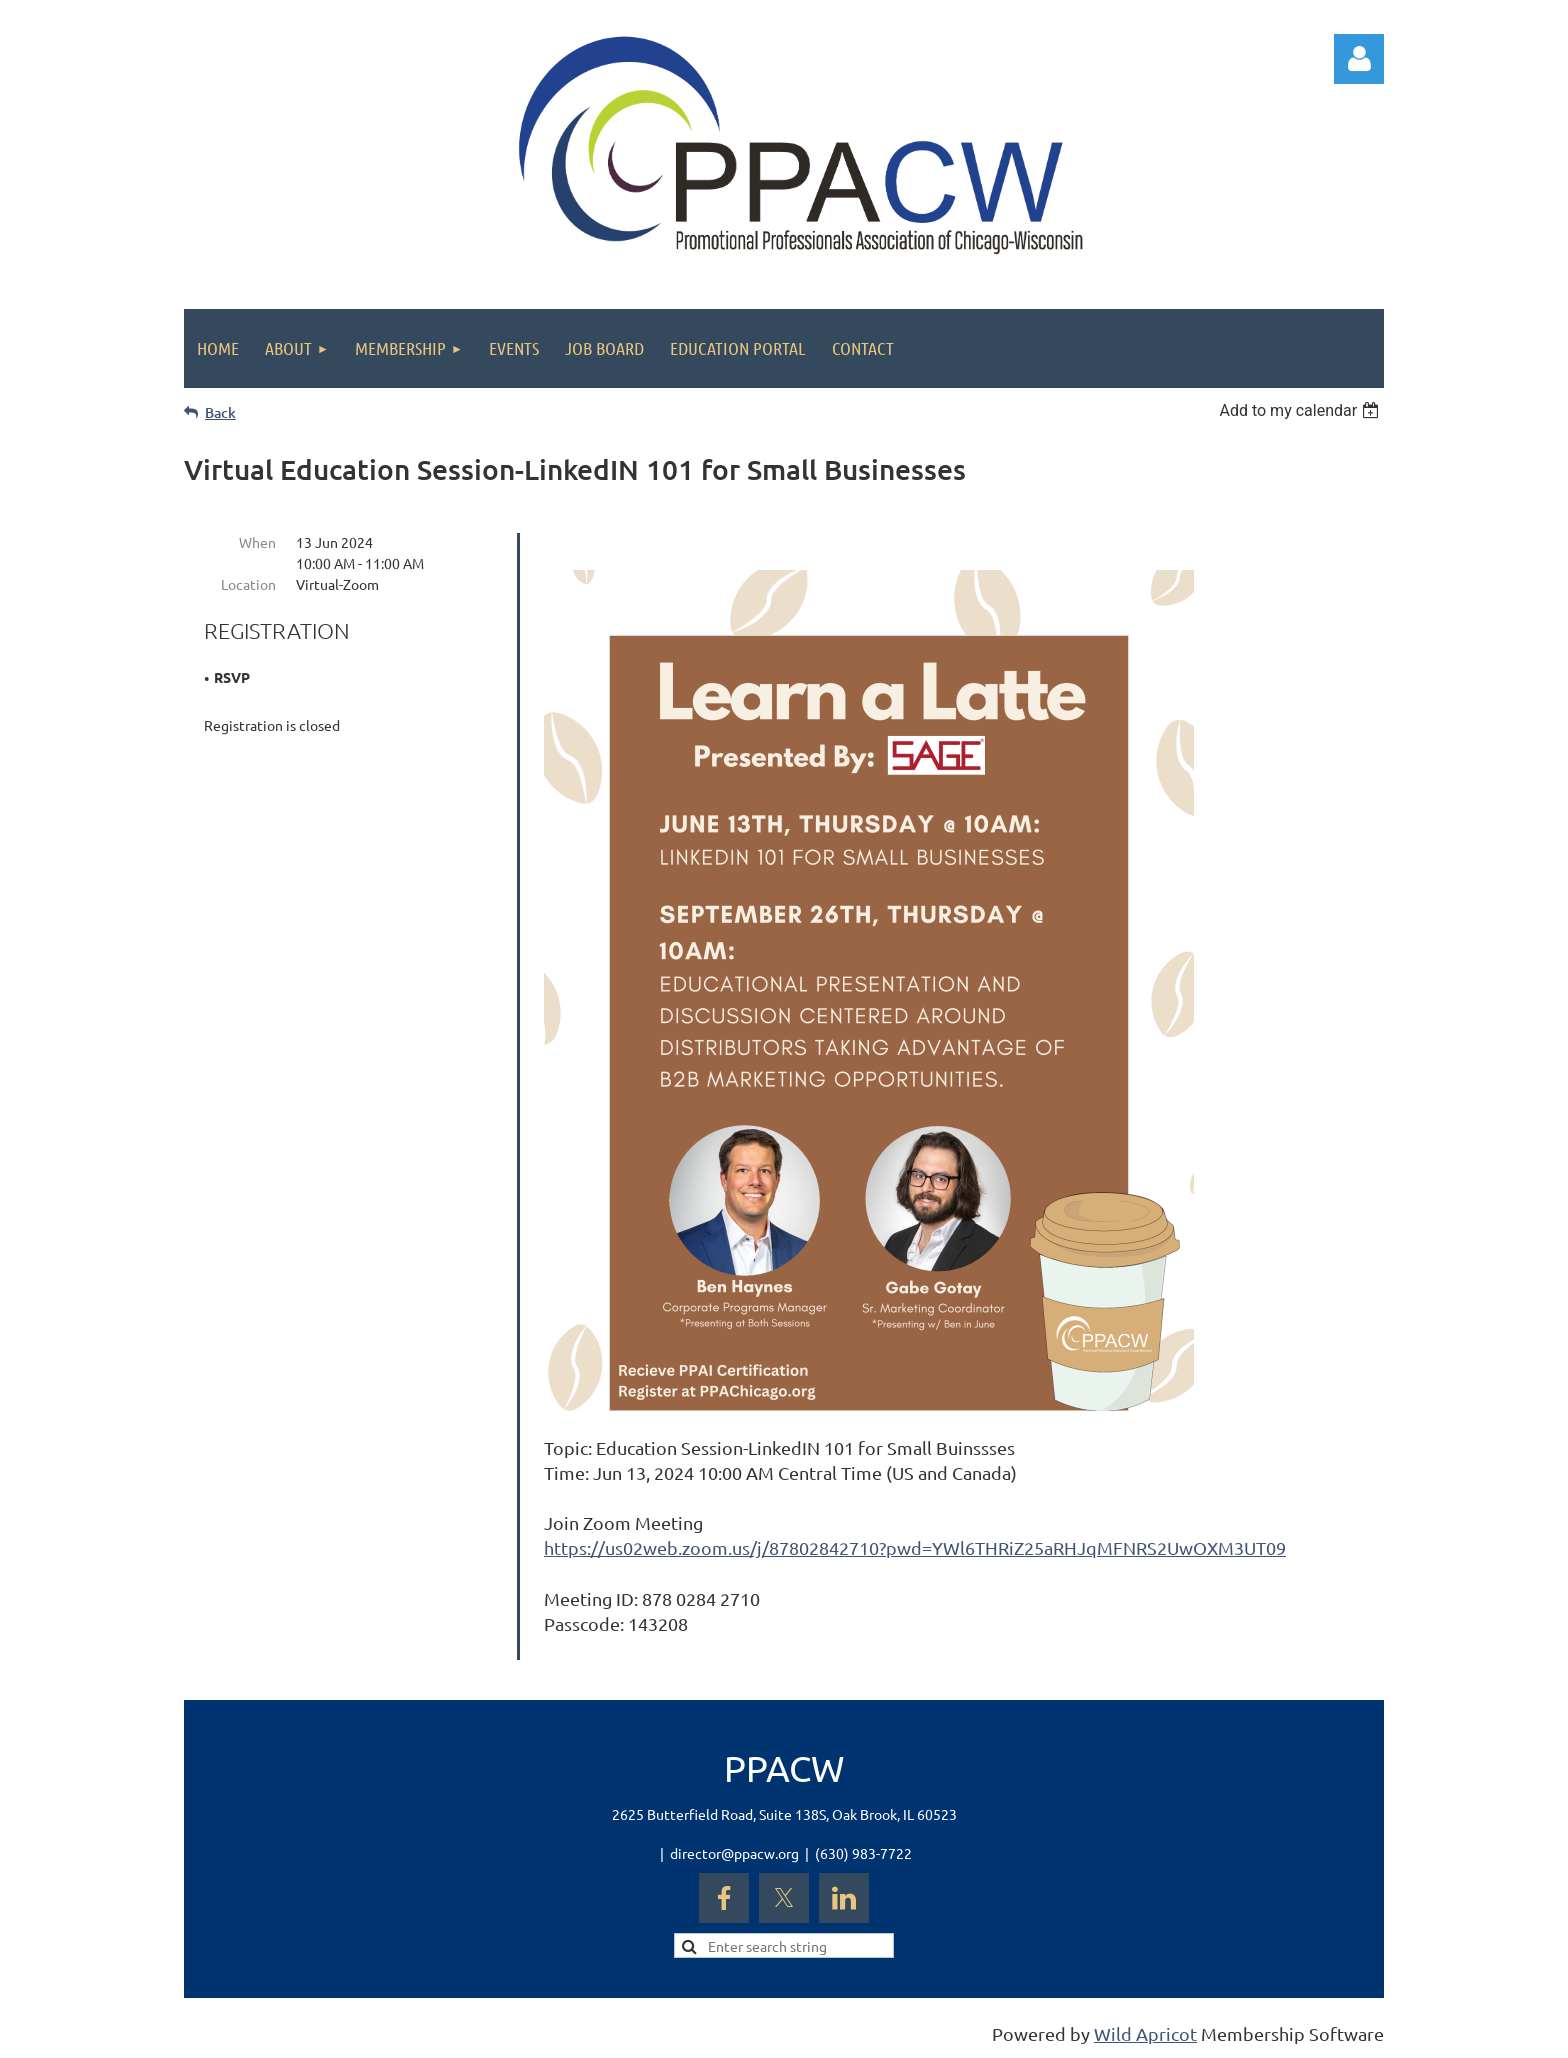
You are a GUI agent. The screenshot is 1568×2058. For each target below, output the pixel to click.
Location (248, 584)
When (257, 542)
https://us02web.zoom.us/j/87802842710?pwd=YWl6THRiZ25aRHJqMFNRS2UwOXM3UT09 (915, 1547)
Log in (1359, 59)
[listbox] (1301, 410)
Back (220, 412)
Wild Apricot (1145, 2033)
